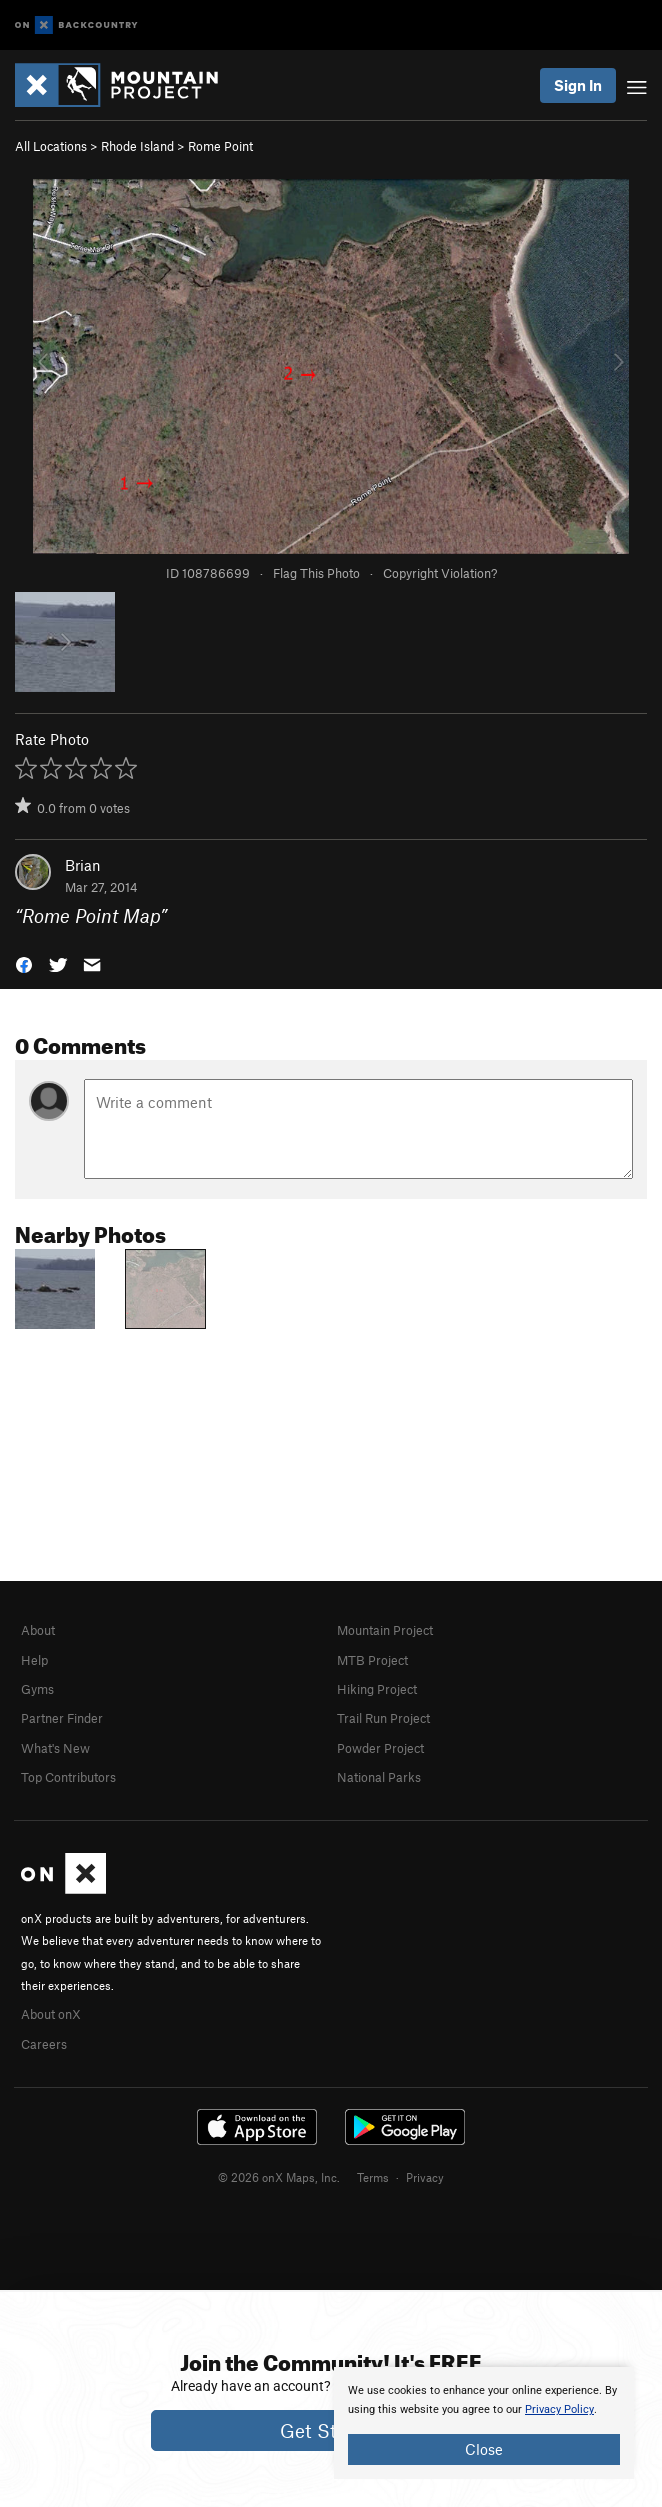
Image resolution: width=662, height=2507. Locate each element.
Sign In (578, 85)
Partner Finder (62, 1718)
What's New (55, 1748)
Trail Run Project (383, 1718)
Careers (44, 2044)
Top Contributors (68, 1777)
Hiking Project (377, 1689)
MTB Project (372, 1660)
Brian (83, 865)
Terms (373, 2177)
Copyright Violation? (440, 573)
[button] (24, 963)
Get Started (331, 2430)
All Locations (51, 146)
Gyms (37, 1689)
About (38, 1630)
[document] (484, 2423)
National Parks (379, 1777)
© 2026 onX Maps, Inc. (279, 2177)
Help (34, 1660)
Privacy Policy (559, 2409)
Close (484, 2449)
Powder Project (380, 1748)
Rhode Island (137, 146)
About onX (51, 2014)
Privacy (425, 2177)
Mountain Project (385, 1630)
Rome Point (220, 146)
